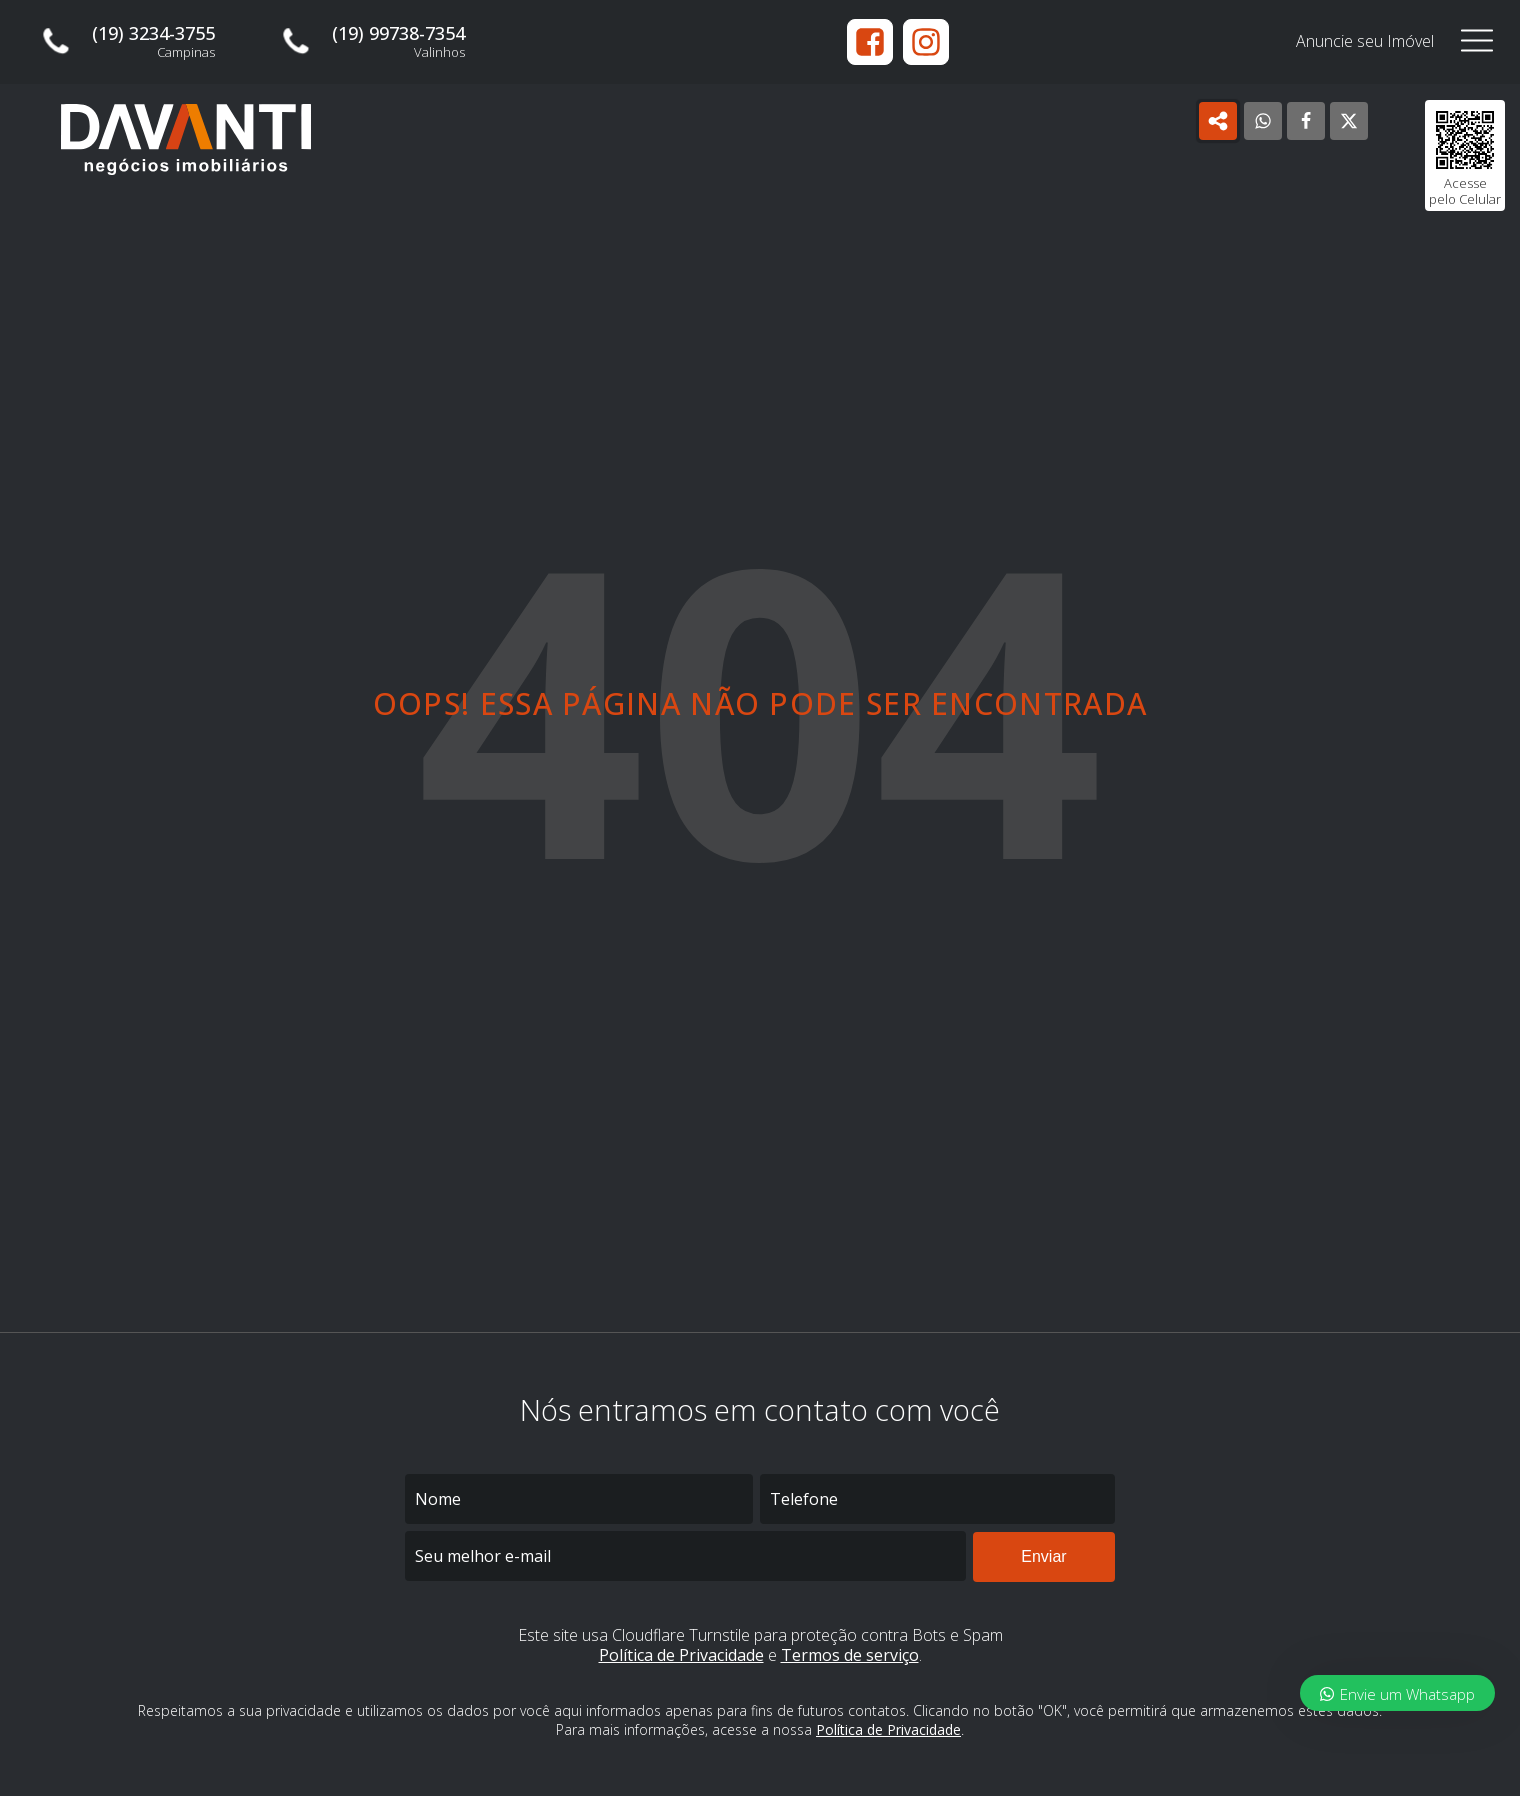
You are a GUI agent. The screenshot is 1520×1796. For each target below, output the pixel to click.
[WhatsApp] (1263, 121)
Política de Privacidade (681, 1655)
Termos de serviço (850, 1655)
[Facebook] (1306, 121)
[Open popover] (1218, 121)
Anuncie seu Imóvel (1365, 41)
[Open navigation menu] (1477, 41)
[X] (1349, 121)
